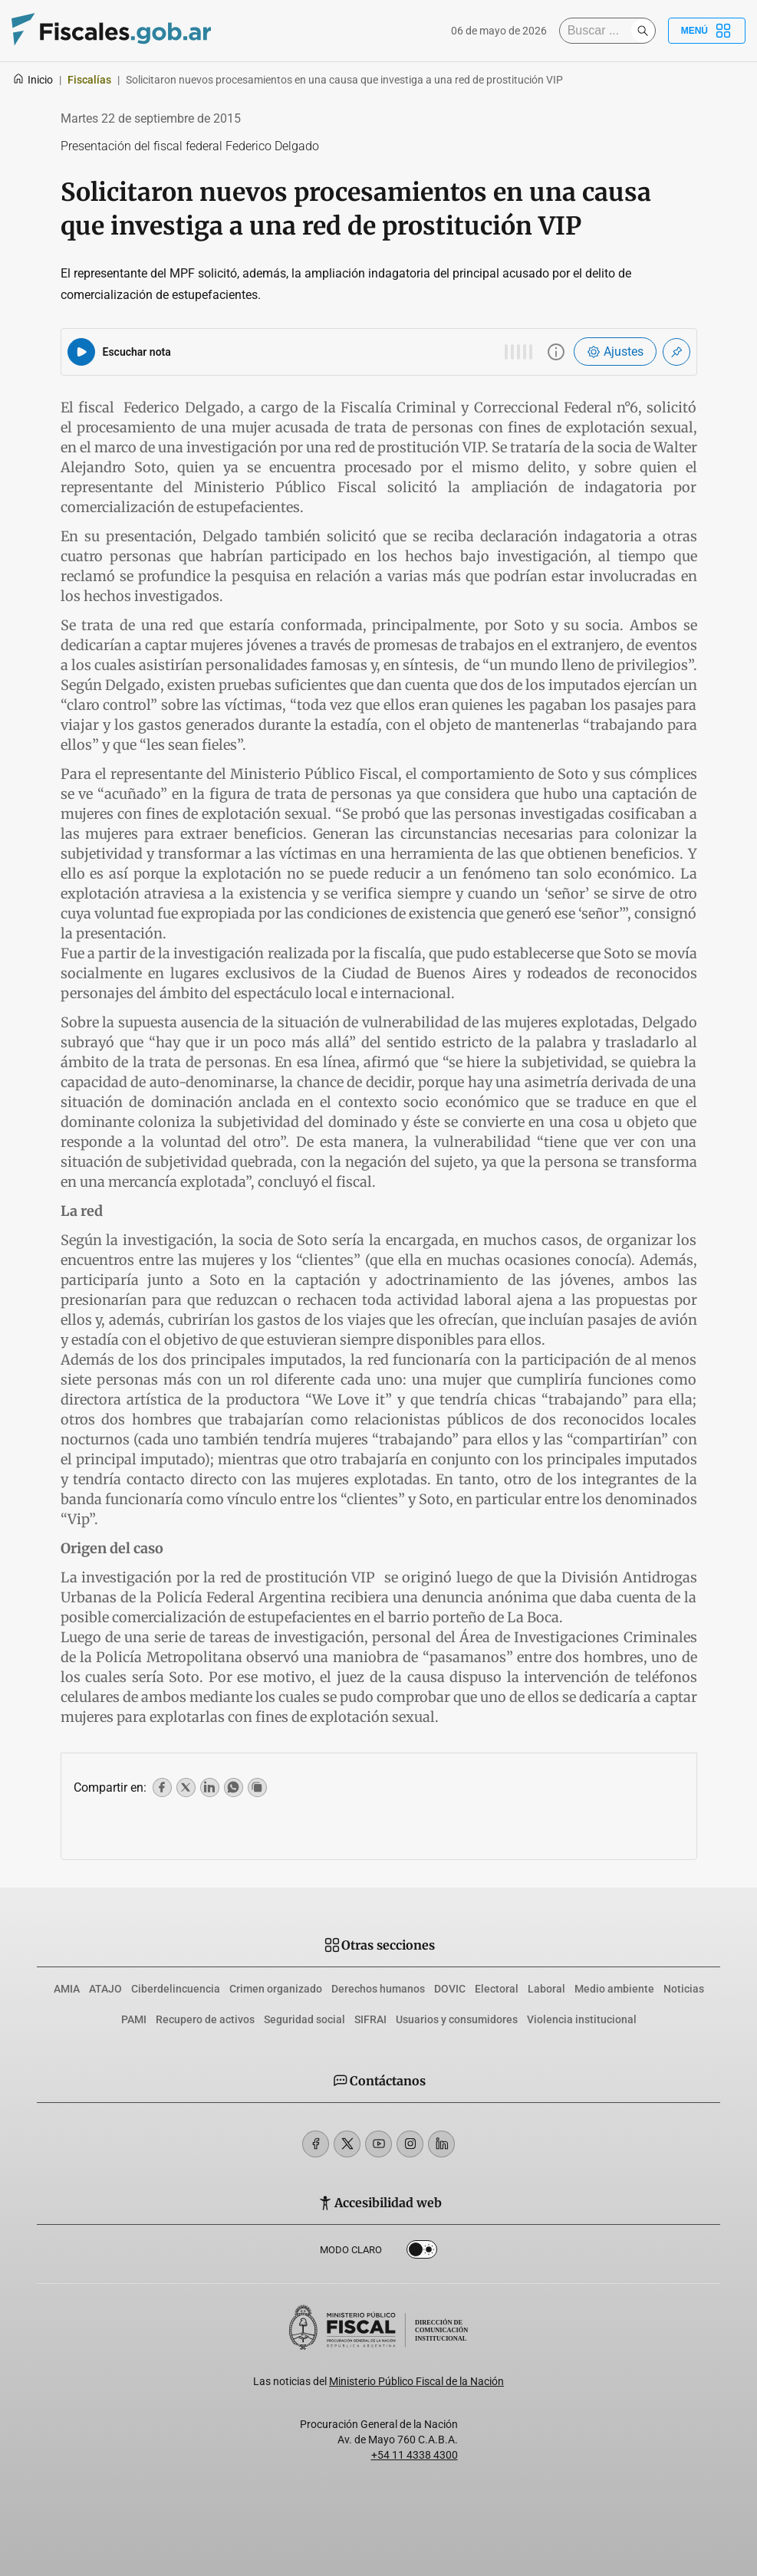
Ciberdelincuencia (175, 1989)
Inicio (32, 80)
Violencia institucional (582, 2019)
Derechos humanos (378, 1989)
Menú (706, 30)
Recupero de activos (205, 2019)
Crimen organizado (275, 1989)
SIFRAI (370, 2019)
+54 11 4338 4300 (414, 2455)
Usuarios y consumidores (457, 2019)
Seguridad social (304, 2019)
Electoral (496, 1989)
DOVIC (450, 1989)
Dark (421, 2252)
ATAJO (105, 1989)
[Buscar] (599, 30)
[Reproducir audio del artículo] (81, 352)
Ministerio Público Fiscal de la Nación (416, 2381)
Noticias (683, 1989)
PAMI (133, 2019)
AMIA (67, 1989)
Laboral (546, 1989)
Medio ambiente (614, 1989)
